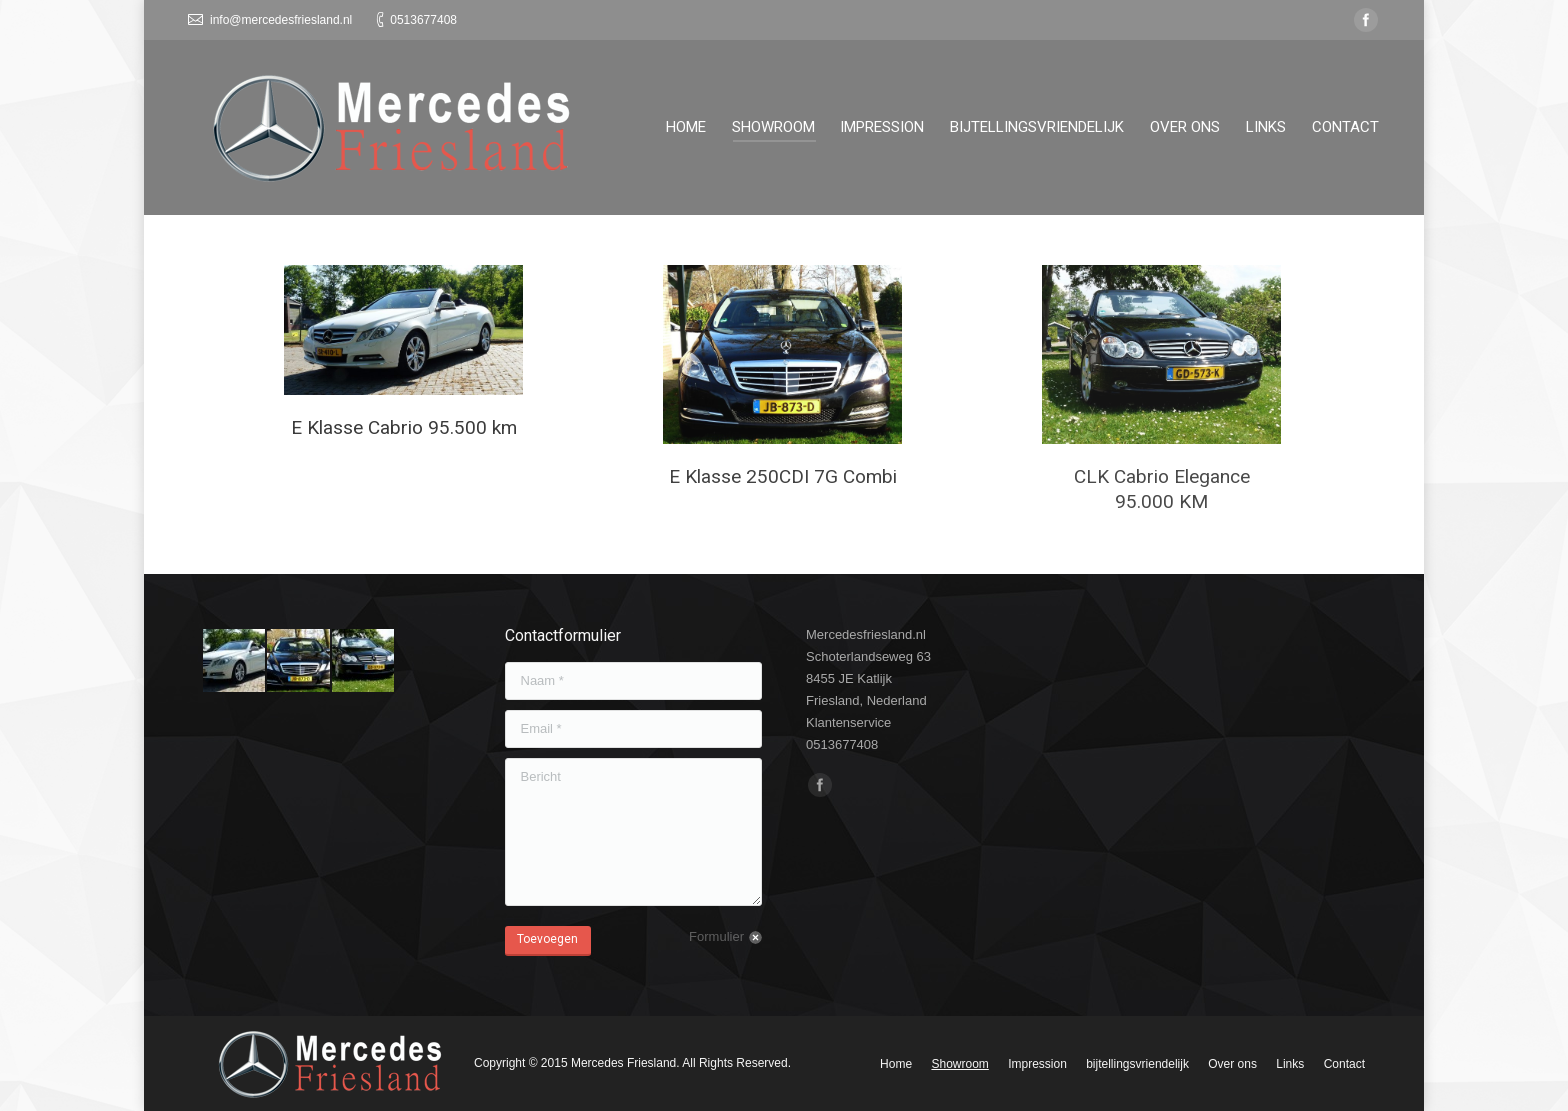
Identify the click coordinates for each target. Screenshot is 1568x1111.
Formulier (716, 936)
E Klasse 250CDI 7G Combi (783, 476)
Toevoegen (547, 939)
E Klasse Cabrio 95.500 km (404, 427)
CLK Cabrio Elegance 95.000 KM (1162, 489)
